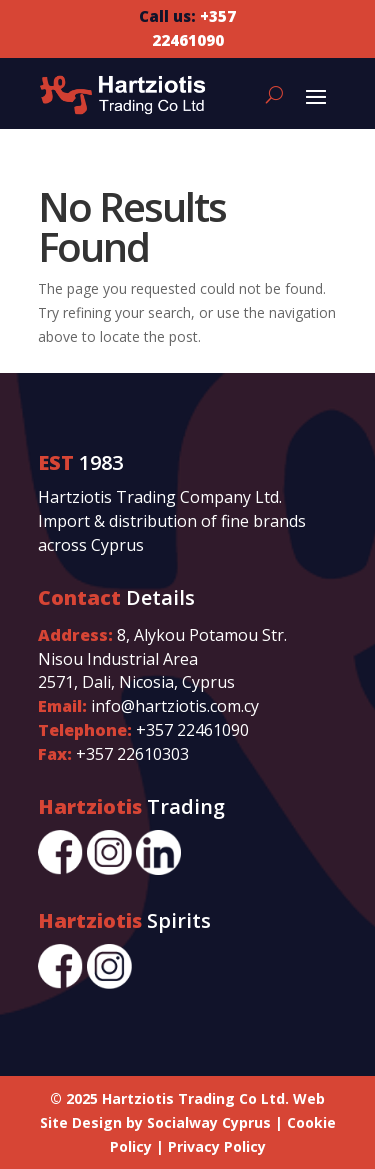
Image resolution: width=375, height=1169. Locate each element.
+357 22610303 (132, 754)
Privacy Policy (217, 1146)
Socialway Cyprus (209, 1122)
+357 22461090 (192, 730)
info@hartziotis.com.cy (175, 706)
